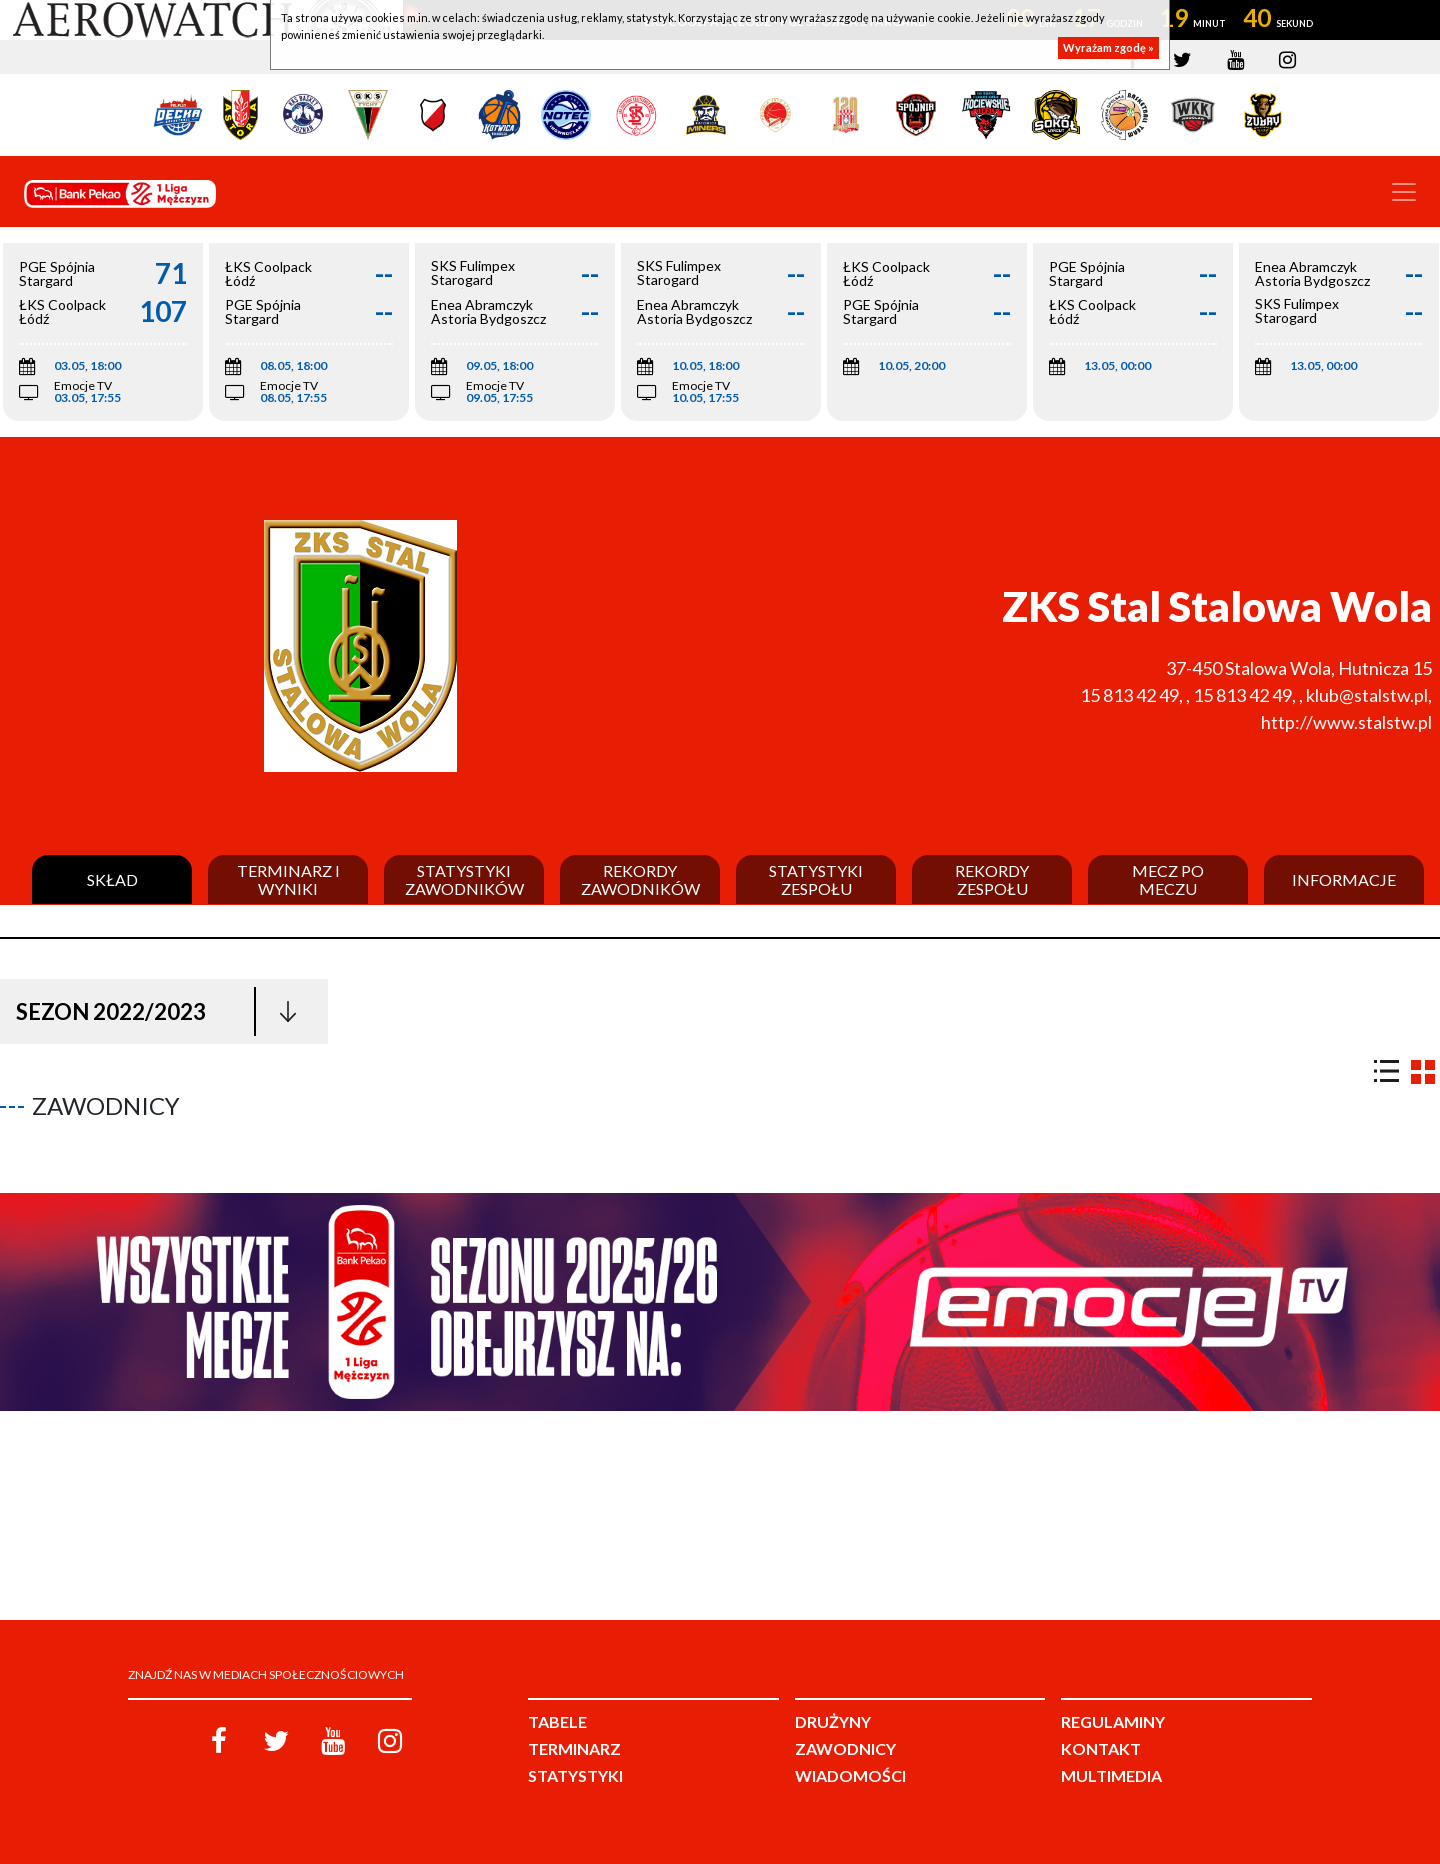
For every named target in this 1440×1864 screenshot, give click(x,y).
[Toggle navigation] (1404, 192)
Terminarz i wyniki (288, 879)
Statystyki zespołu (816, 879)
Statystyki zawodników (464, 879)
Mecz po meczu (1168, 879)
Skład (112, 880)
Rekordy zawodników (640, 879)
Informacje (1344, 880)
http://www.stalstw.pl (1346, 722)
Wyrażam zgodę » (1108, 47)
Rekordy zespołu (992, 879)
